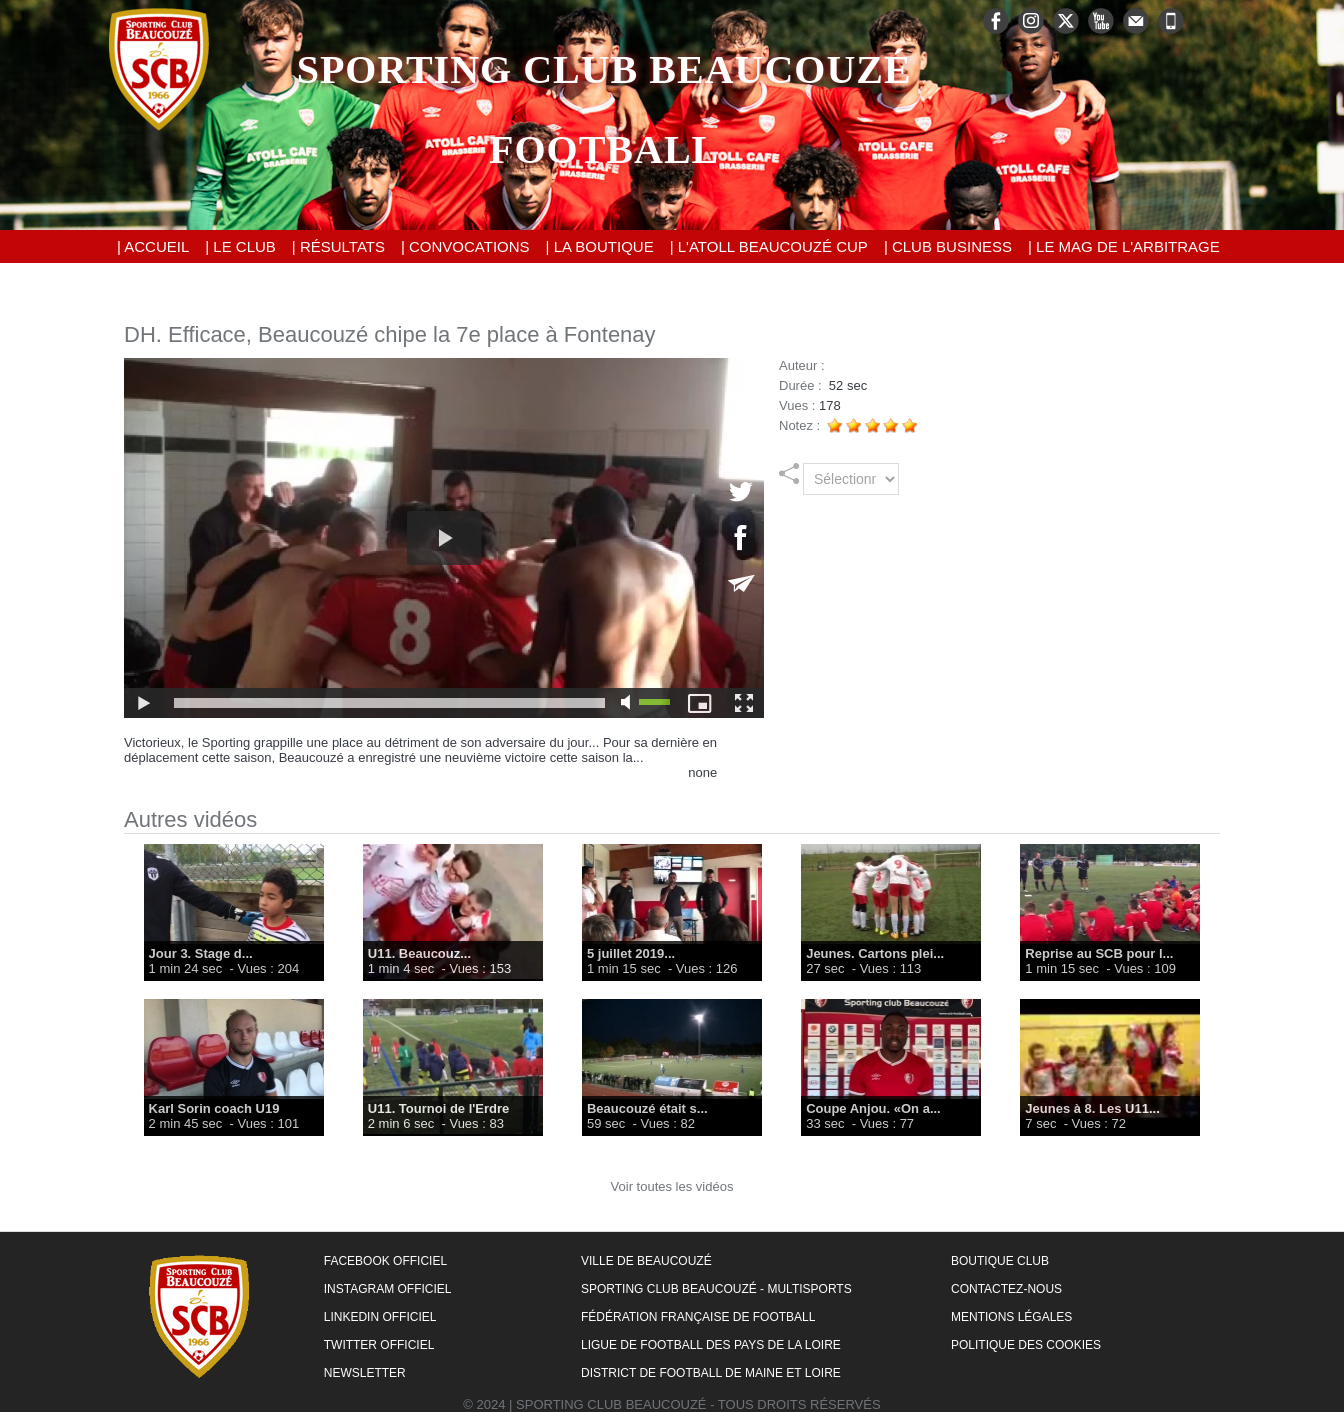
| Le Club (240, 246)
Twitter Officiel (379, 1345)
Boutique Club (1000, 1261)
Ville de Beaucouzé (646, 1261)
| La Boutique (600, 246)
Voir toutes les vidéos (672, 1186)
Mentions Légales (1011, 1317)
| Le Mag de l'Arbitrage (1124, 246)
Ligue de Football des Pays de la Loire (711, 1345)
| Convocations (465, 246)
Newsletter (365, 1373)
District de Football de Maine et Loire (711, 1373)
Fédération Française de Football (698, 1317)
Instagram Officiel (388, 1289)
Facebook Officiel (385, 1261)
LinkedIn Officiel (380, 1317)
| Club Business (948, 246)
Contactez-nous (1006, 1289)
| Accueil (153, 246)
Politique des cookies (1026, 1345)
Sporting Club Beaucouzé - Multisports (716, 1289)
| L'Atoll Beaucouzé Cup (769, 246)
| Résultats (338, 246)
